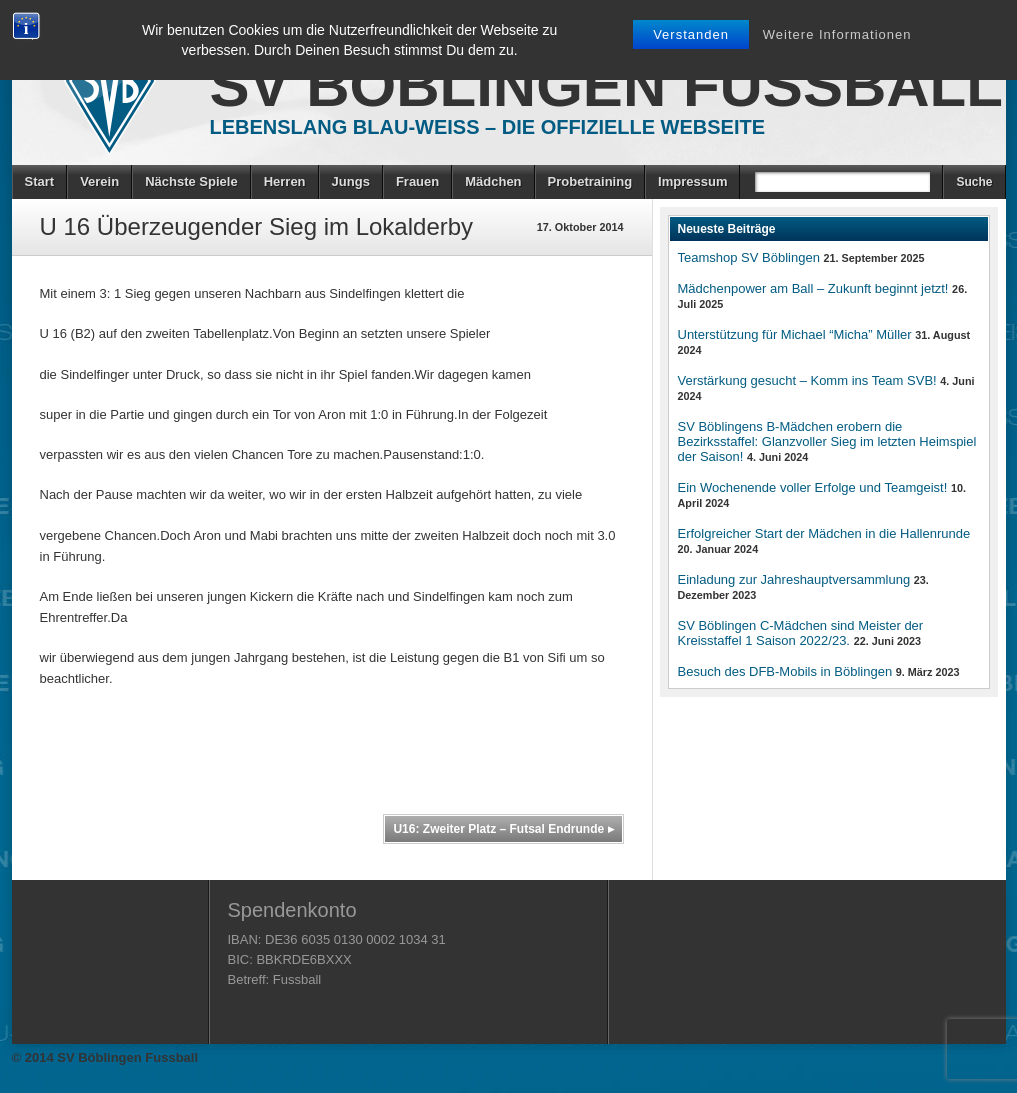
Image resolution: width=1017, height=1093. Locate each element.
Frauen (417, 181)
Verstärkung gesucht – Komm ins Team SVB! (807, 380)
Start (40, 181)
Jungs (351, 181)
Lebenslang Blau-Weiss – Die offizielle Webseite (488, 127)
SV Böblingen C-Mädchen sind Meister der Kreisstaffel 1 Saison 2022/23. (801, 633)
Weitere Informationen (837, 34)
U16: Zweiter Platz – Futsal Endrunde (503, 829)
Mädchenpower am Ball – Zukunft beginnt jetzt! (813, 288)
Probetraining (590, 181)
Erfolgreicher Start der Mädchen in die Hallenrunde (824, 533)
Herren (285, 181)
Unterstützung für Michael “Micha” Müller (795, 334)
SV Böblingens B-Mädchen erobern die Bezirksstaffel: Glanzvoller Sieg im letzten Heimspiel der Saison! (827, 441)
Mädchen (493, 181)
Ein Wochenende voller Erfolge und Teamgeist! (813, 487)
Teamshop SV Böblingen (749, 257)
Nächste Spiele (191, 181)
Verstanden (691, 34)
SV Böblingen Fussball (606, 85)
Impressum (692, 181)
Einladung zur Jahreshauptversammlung (794, 579)
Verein (99, 181)
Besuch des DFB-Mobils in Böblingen (785, 671)
